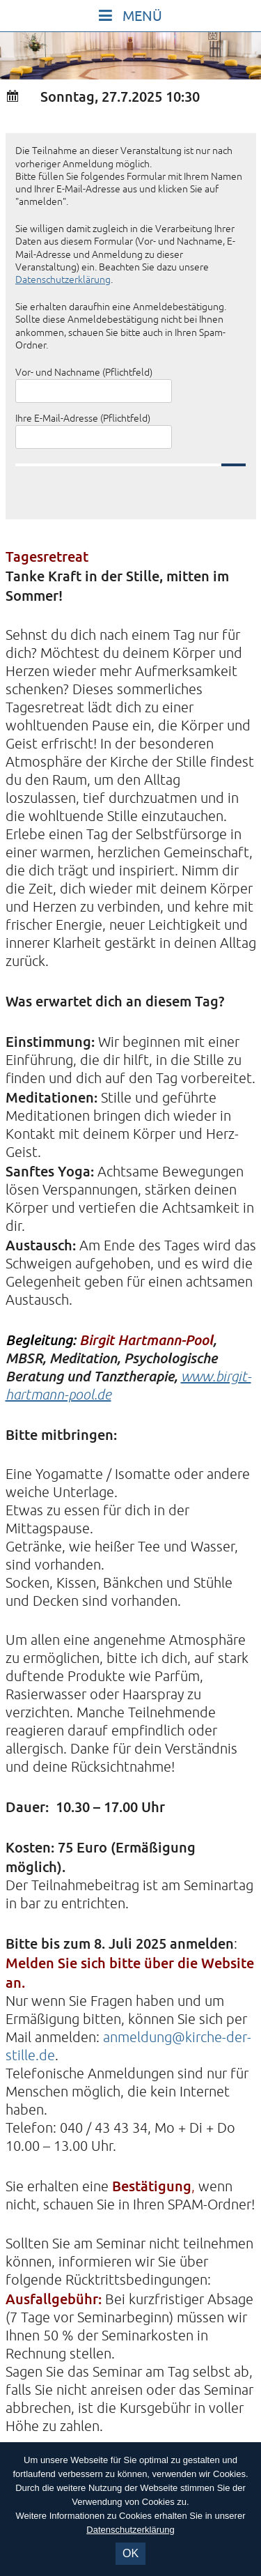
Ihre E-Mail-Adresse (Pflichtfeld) (82, 418)
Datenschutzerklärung (63, 280)
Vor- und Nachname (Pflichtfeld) (83, 372)
